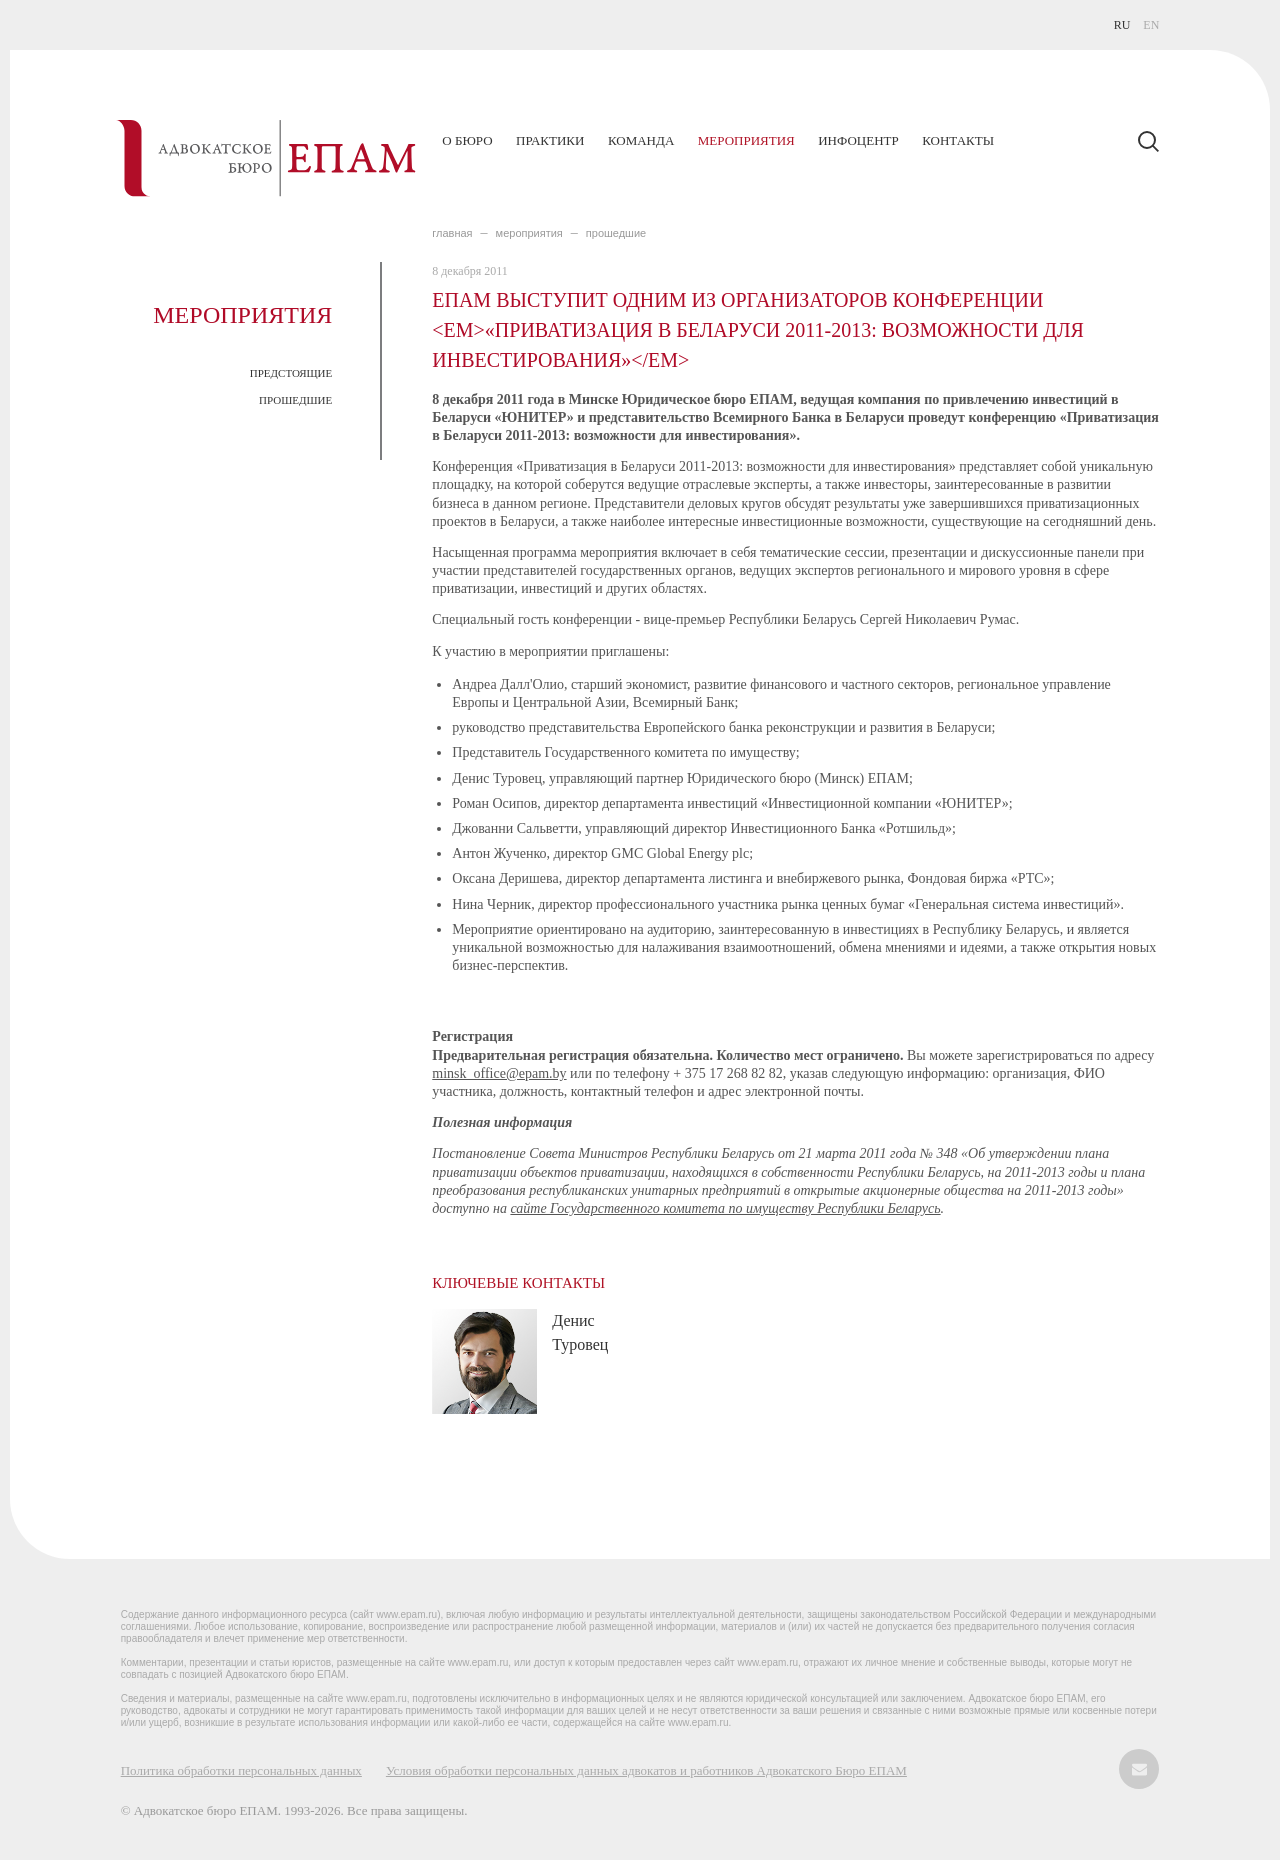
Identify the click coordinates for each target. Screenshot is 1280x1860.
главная (452, 233)
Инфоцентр (858, 140)
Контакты (958, 140)
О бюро (467, 140)
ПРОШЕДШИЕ (295, 400)
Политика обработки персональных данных (241, 1770)
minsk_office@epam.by (499, 1073)
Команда (641, 140)
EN (1151, 25)
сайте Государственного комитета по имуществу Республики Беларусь (725, 1208)
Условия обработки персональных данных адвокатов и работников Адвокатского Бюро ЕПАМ (646, 1770)
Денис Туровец (580, 1332)
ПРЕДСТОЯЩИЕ (291, 373)
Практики (550, 140)
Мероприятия (746, 140)
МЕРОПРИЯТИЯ (529, 233)
